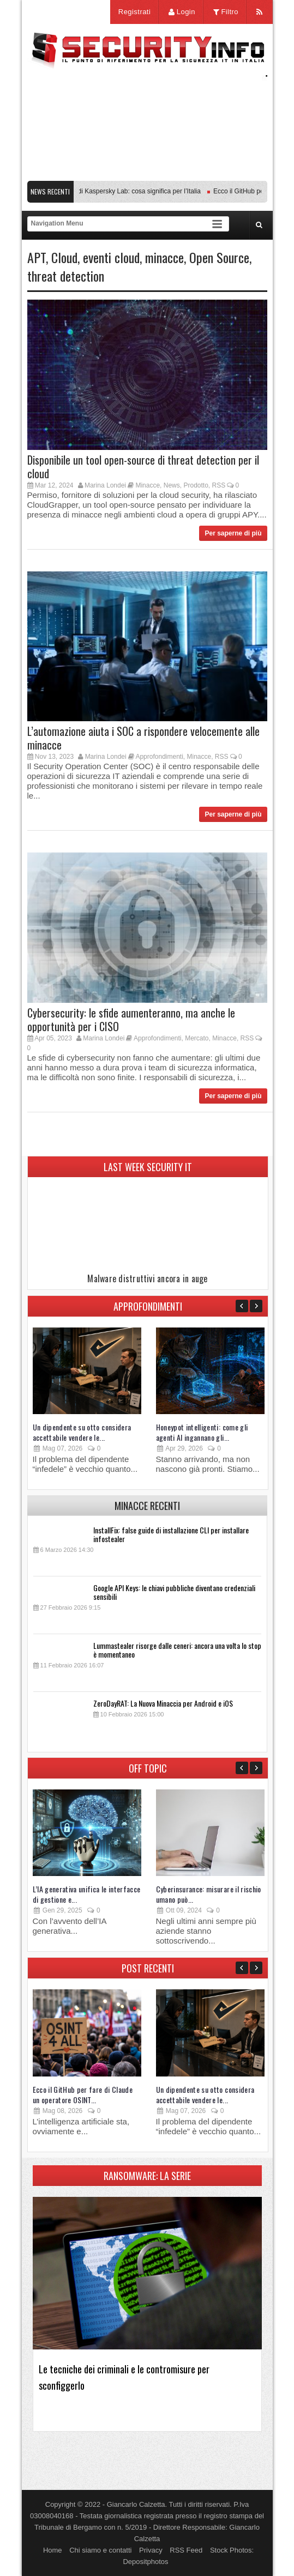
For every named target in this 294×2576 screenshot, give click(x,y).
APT (36, 257)
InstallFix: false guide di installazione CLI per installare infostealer (171, 1534)
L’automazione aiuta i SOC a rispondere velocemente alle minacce (143, 738)
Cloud (64, 257)
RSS (219, 485)
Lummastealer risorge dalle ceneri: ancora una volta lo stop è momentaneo (177, 1650)
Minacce (147, 485)
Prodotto (195, 485)
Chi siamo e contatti (100, 2550)
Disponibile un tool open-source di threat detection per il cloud (143, 467)
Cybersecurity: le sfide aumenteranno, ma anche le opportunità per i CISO (131, 1019)
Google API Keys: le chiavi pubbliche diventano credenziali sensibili (174, 1592)
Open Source (219, 257)
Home (52, 2550)
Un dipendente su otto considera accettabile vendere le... (82, 1432)
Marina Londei (105, 485)
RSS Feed (186, 2550)
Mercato (196, 1038)
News (172, 485)
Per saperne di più (233, 533)
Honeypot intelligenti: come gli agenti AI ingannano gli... (202, 1432)
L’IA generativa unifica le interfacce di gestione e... (87, 1894)
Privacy (151, 2550)
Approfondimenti (159, 756)
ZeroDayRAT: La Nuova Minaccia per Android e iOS (163, 1703)
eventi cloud (111, 257)
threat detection (65, 275)
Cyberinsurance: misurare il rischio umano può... (208, 1894)
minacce (164, 257)
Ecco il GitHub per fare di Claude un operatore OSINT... (83, 2094)
